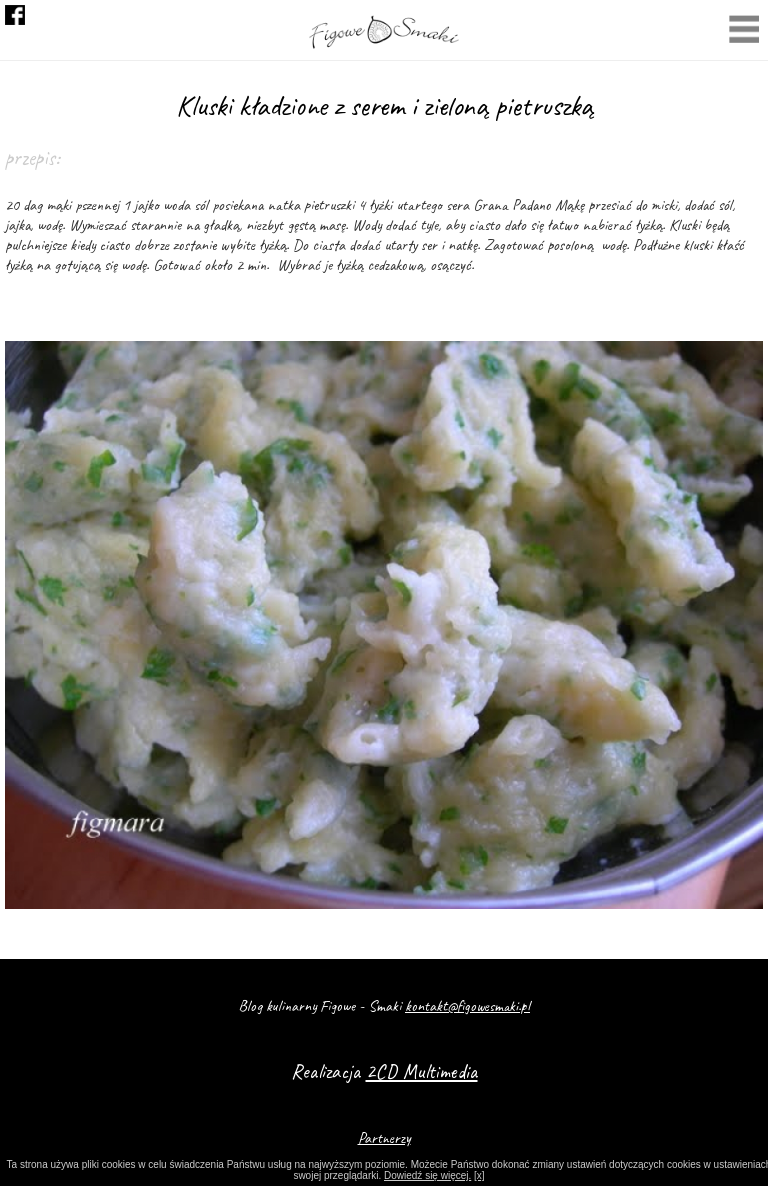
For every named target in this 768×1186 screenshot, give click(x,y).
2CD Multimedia (422, 1071)
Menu (744, 31)
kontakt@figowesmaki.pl (467, 1006)
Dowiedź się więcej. (427, 1175)
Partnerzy (384, 1138)
